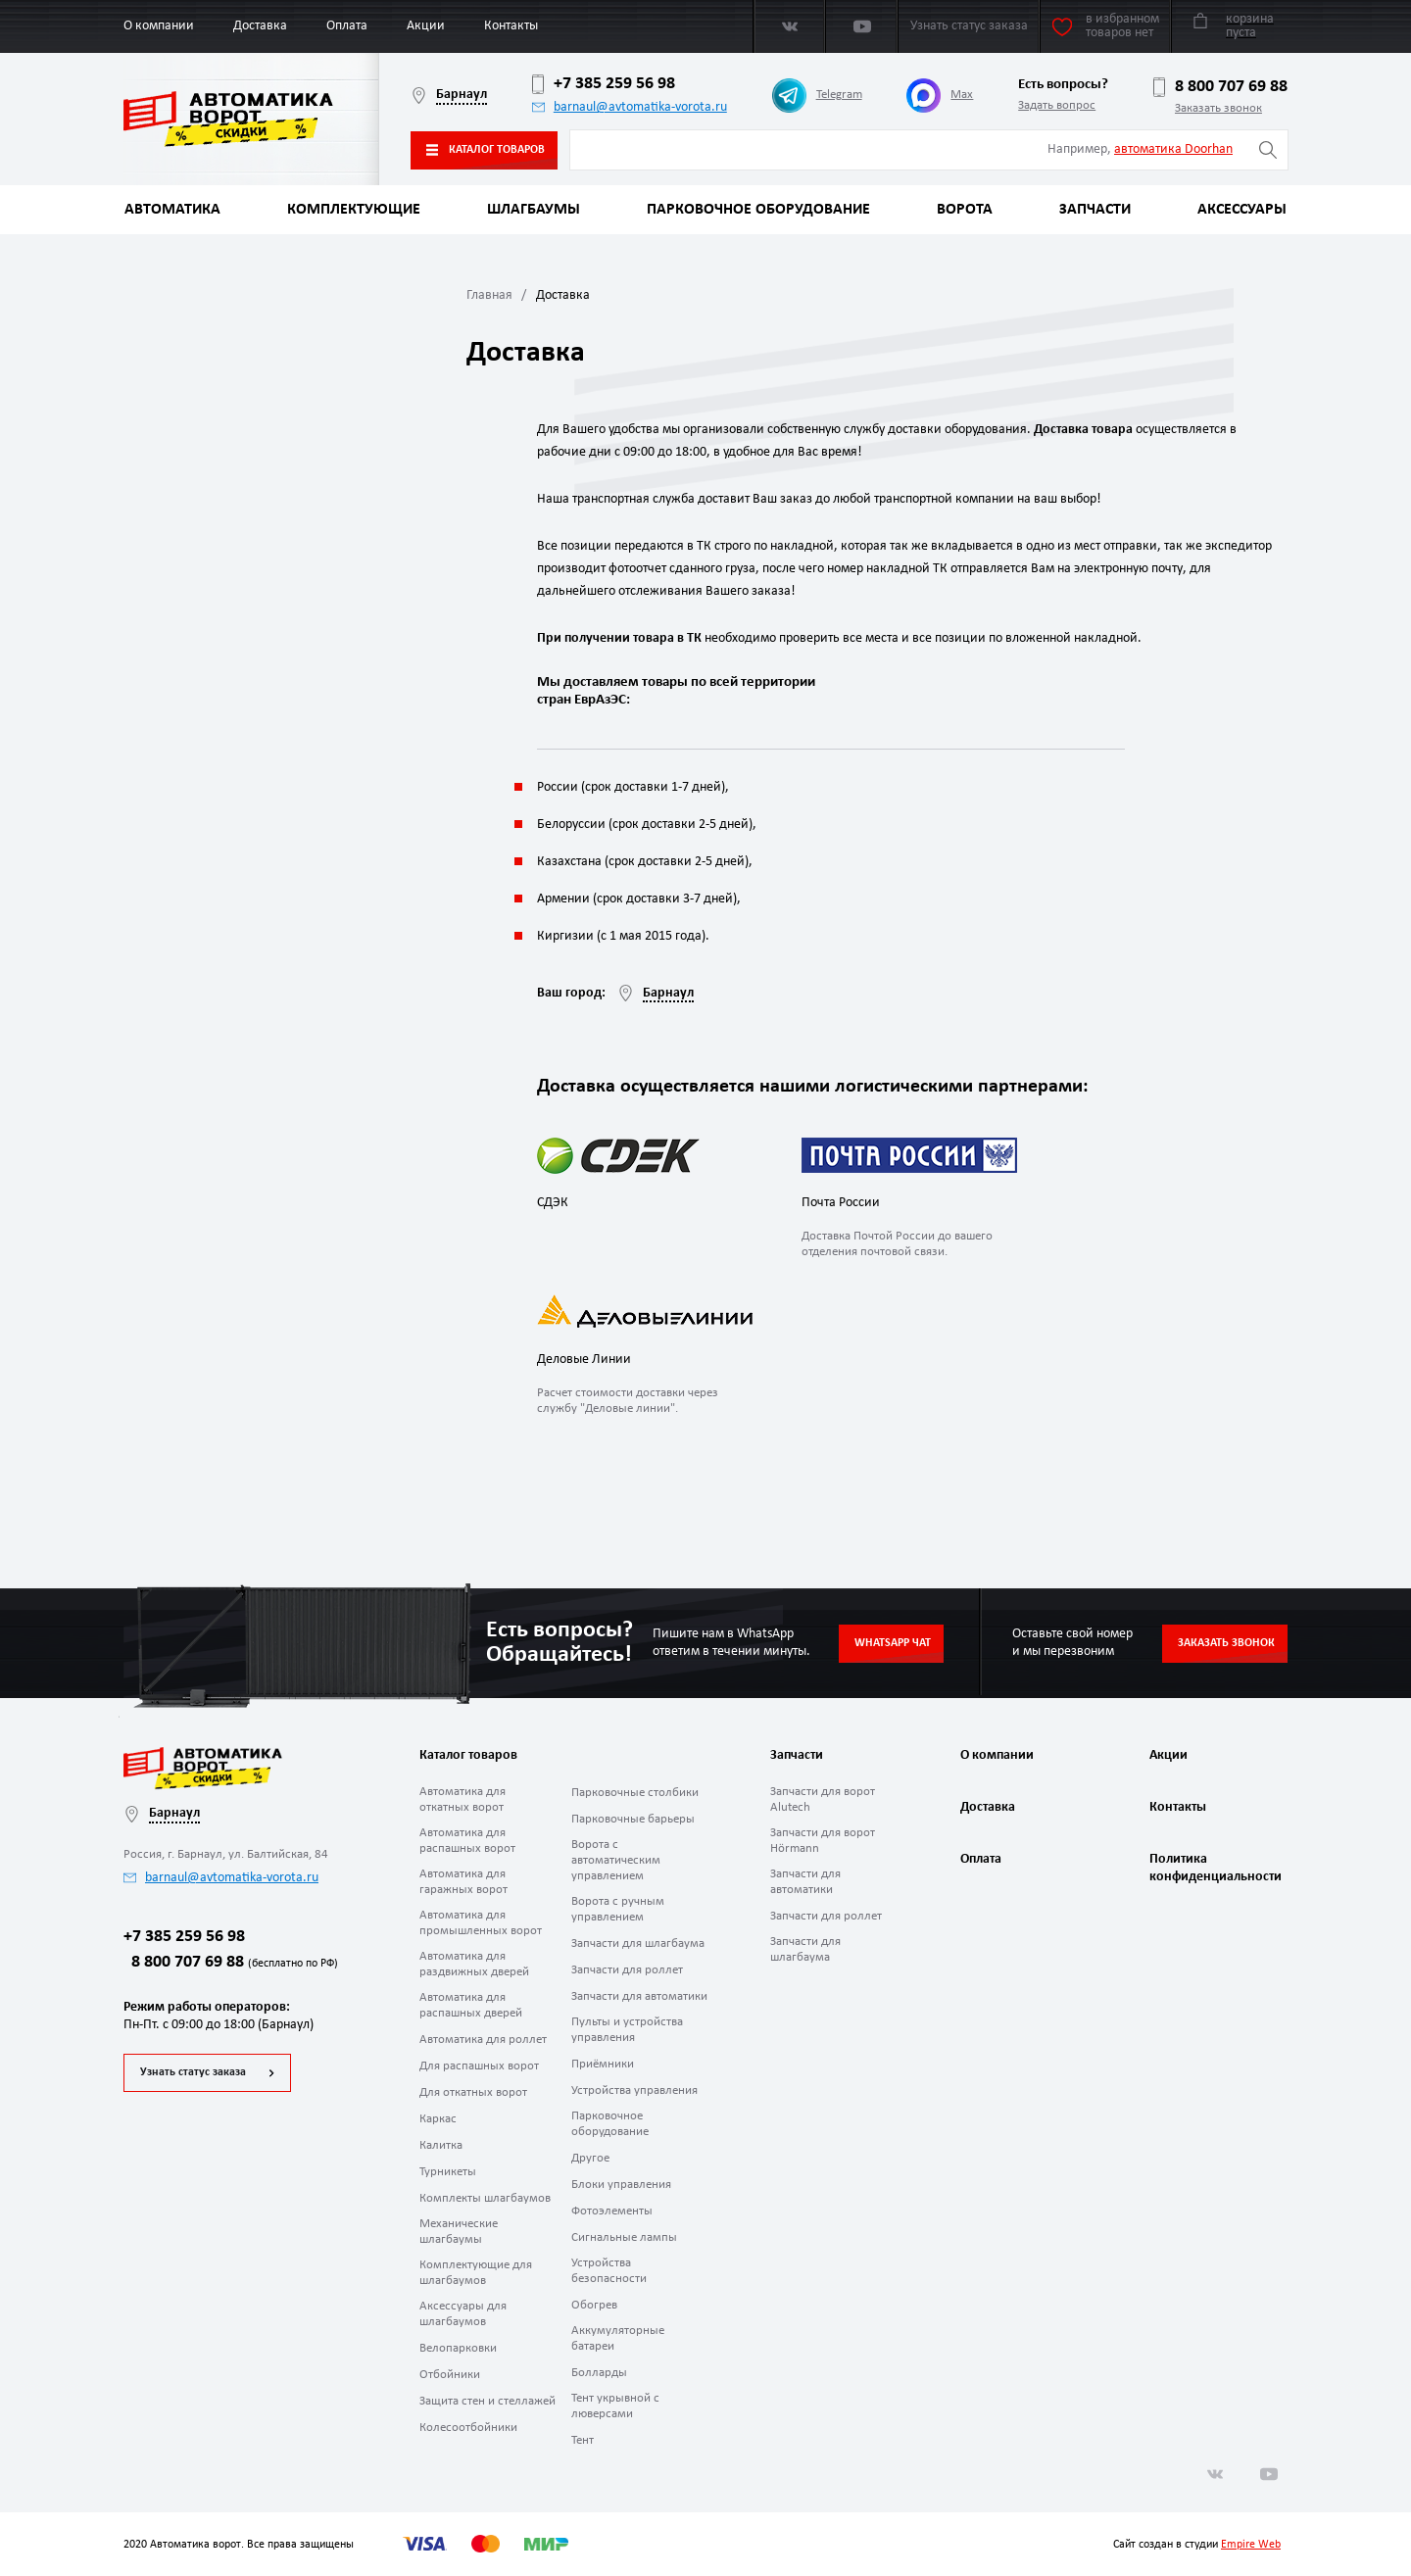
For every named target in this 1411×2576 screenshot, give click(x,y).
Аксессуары (1242, 210)
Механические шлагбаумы (458, 2231)
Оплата (346, 26)
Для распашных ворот (479, 2066)
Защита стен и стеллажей (487, 2401)
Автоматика (172, 210)
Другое (590, 2158)
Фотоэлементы (612, 2211)
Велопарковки (458, 2348)
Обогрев (594, 2305)
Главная (489, 295)
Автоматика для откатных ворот (462, 1799)
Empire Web (1251, 2545)
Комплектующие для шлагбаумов (475, 2273)
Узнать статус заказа (193, 2072)
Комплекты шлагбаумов (485, 2198)
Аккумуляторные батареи (617, 2338)
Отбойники (449, 2374)
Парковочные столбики (635, 1792)
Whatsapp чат (892, 1643)
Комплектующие (353, 210)
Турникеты (447, 2171)
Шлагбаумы (533, 210)
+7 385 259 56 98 (603, 84)
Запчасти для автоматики (639, 1996)
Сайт (1124, 2545)
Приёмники (602, 2064)
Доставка (260, 26)
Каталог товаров (485, 150)
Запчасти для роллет (627, 1970)
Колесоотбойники (468, 2427)
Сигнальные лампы (624, 2237)
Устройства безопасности (609, 2271)
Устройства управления (634, 2090)
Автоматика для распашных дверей (470, 2005)
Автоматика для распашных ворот (467, 1840)
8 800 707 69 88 (1220, 87)
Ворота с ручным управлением (617, 1909)
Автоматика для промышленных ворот (480, 1923)
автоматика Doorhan (1173, 149)
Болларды (599, 2372)
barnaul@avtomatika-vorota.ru (629, 107)
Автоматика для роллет (483, 2039)
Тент (582, 2440)
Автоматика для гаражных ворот (463, 1882)
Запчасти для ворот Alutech (822, 1799)
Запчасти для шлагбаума (638, 1943)
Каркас (438, 2119)
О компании (158, 26)
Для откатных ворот (473, 2092)
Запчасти (1095, 210)
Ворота (965, 210)
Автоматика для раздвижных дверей (474, 1964)
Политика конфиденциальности (1213, 1868)
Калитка (440, 2145)
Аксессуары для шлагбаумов (463, 2314)
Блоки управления (621, 2184)
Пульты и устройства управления (627, 2030)
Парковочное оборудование (758, 210)
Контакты (511, 26)
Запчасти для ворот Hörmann (822, 1840)
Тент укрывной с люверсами (615, 2406)
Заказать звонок (1218, 108)
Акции (426, 26)
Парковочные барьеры (633, 1819)
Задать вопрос (1056, 105)
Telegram (817, 95)
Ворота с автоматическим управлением (615, 1860)
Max (939, 95)
